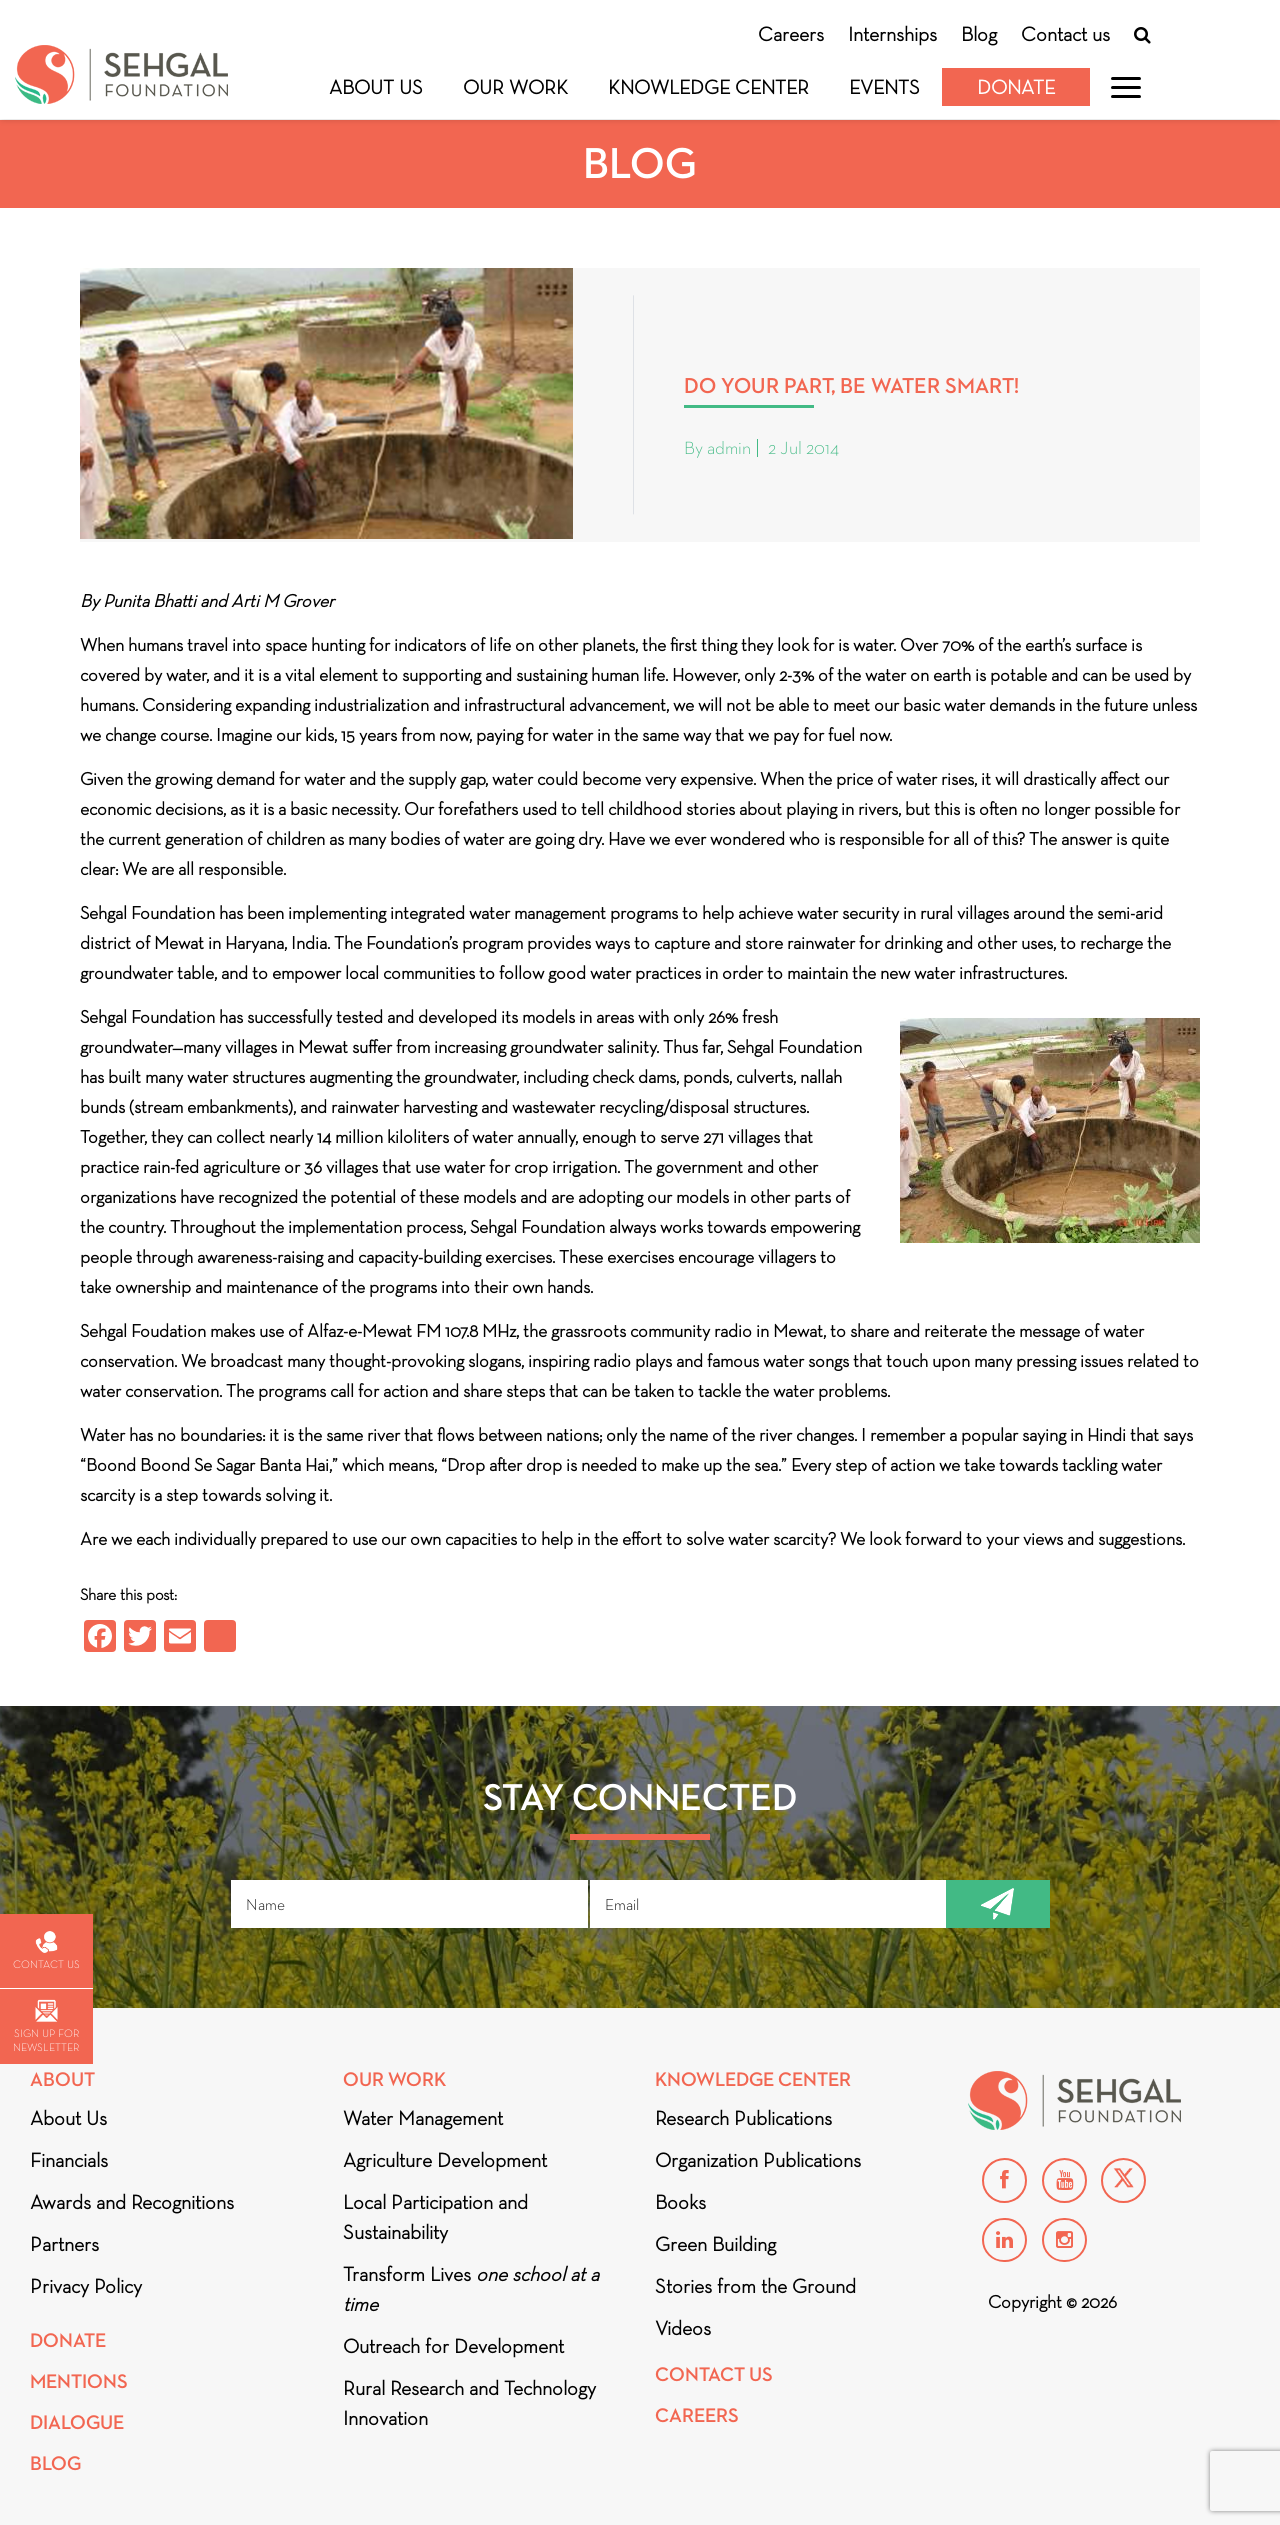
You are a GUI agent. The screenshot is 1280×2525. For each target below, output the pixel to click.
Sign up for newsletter (46, 2026)
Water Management (423, 2118)
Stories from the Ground (755, 2286)
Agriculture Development (445, 2160)
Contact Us (714, 2374)
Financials (69, 2160)
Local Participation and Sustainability (435, 2217)
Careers (791, 34)
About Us (376, 87)
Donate (1016, 87)
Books (680, 2202)
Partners (64, 2244)
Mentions (79, 2381)
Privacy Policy (86, 2286)
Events (884, 87)
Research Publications (743, 2118)
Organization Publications (758, 2160)
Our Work (515, 87)
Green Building (715, 2244)
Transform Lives (471, 2289)
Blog (979, 34)
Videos (683, 2328)
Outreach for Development (453, 2346)
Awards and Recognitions (132, 2202)
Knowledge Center (708, 87)
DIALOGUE (77, 2422)
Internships (892, 34)
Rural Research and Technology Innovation (469, 2403)
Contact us (1065, 34)
